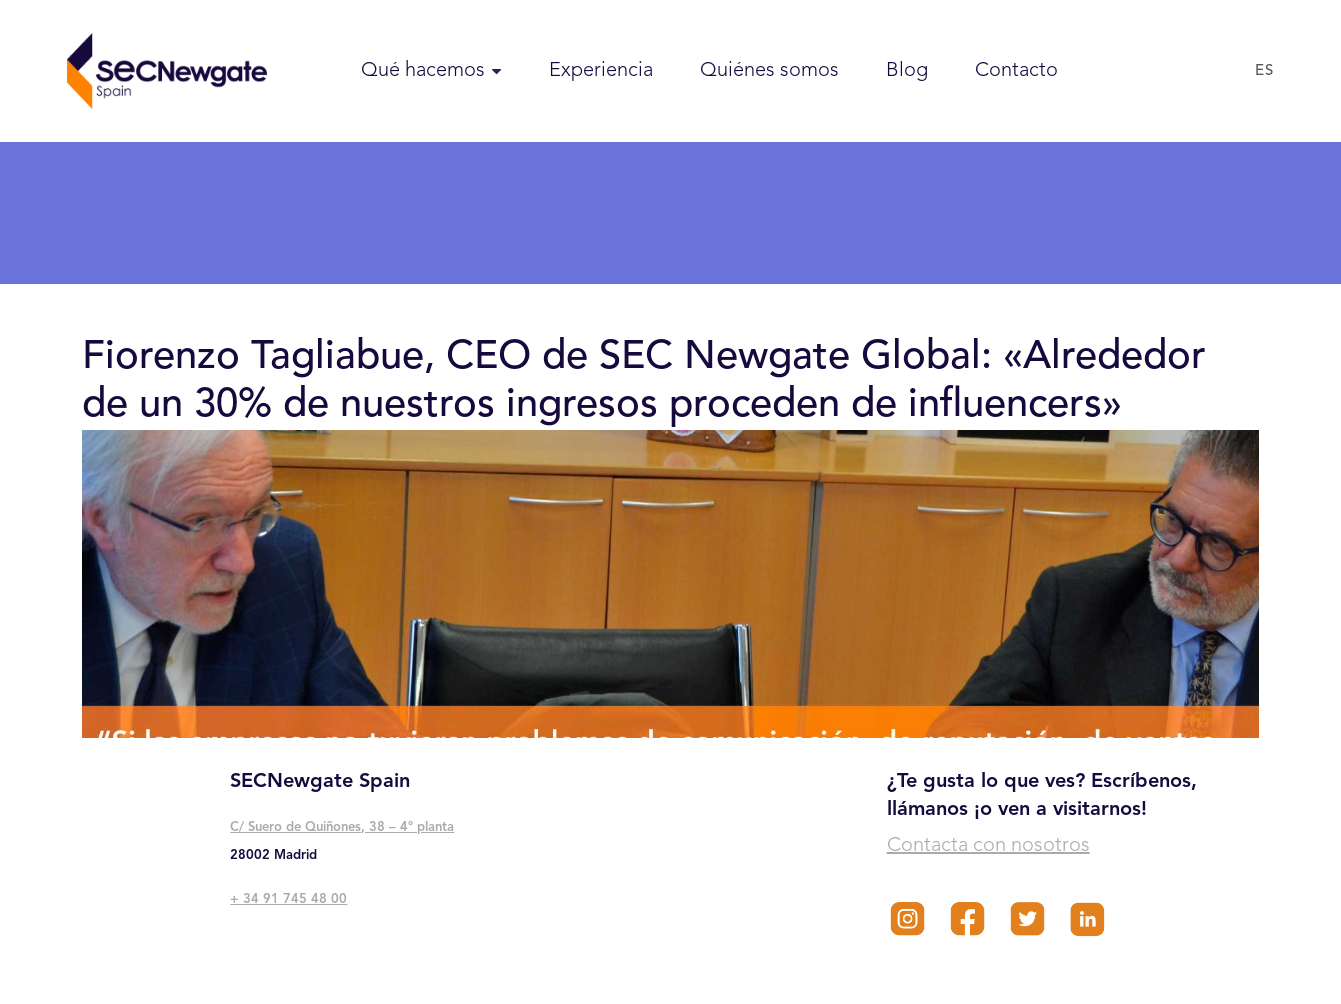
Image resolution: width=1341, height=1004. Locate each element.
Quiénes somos (769, 71)
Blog (907, 71)
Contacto (1016, 71)
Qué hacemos (423, 71)
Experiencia (601, 71)
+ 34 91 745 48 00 (288, 899)
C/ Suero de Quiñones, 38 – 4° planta (342, 827)
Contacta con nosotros (988, 846)
